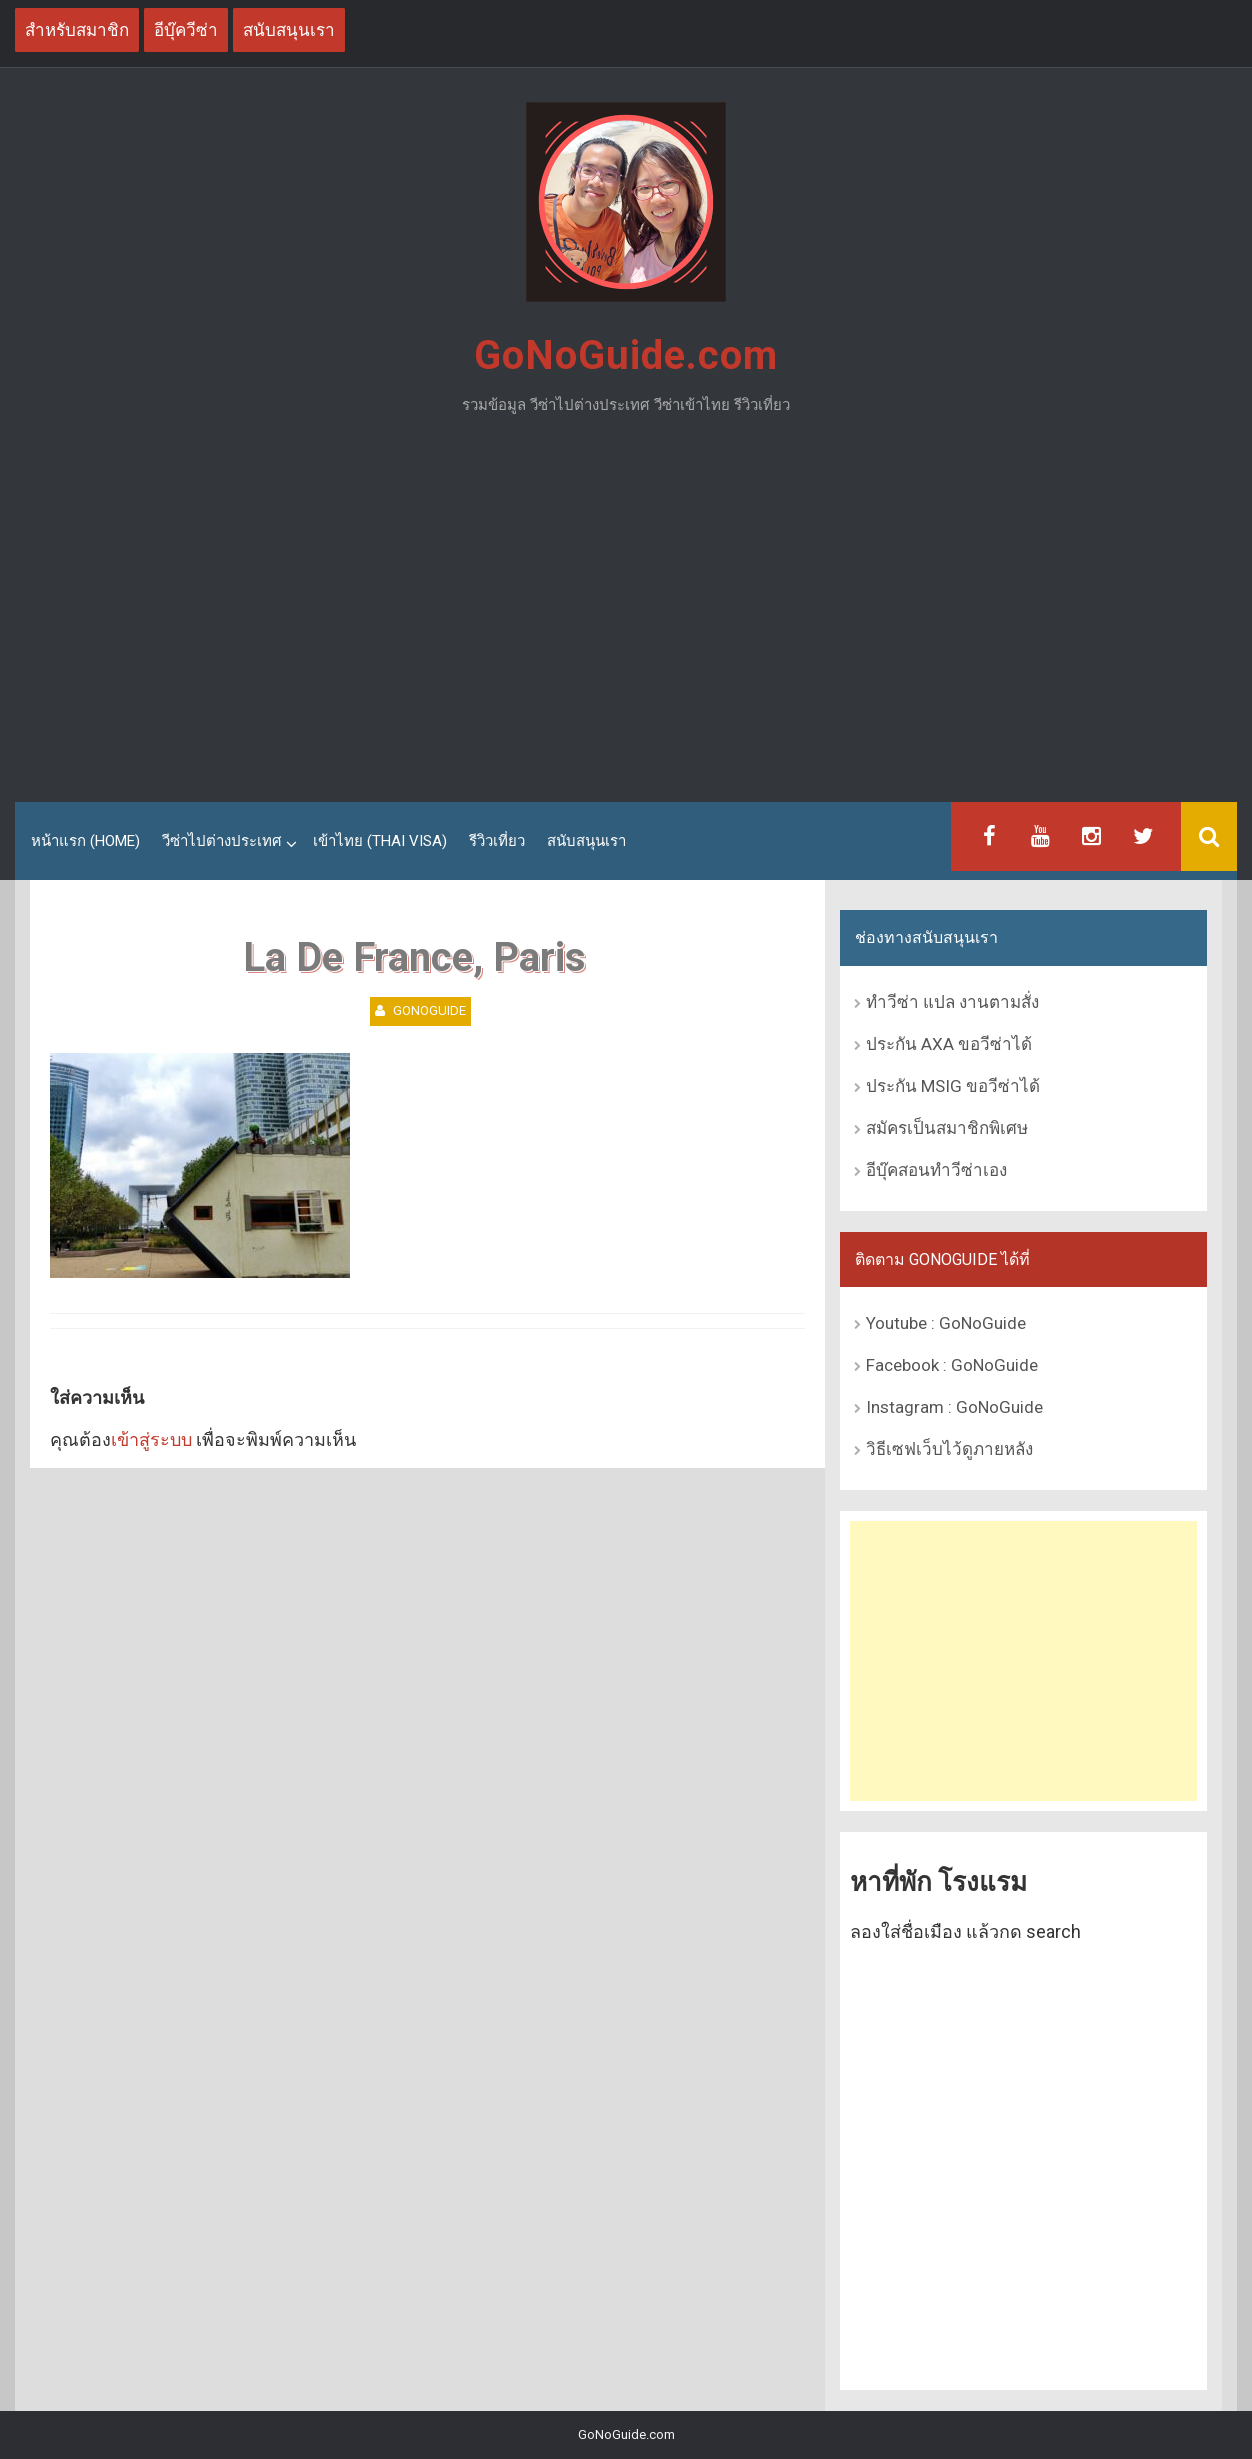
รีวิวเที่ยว (497, 841)
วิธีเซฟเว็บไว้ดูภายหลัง (949, 1449)
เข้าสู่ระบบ (151, 1439)
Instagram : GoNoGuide (954, 1407)
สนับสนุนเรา (586, 841)
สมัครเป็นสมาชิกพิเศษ (947, 1128)
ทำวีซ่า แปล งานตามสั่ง (952, 1002)
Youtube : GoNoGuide (946, 1323)
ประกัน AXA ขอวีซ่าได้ (949, 1044)
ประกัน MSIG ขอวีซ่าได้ (953, 1086)
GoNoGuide (429, 1010)
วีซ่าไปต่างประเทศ (222, 841)
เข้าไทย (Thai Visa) (380, 841)
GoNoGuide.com (626, 355)
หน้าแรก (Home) (85, 841)
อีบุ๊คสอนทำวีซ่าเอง (936, 1170)
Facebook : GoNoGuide (952, 1365)
